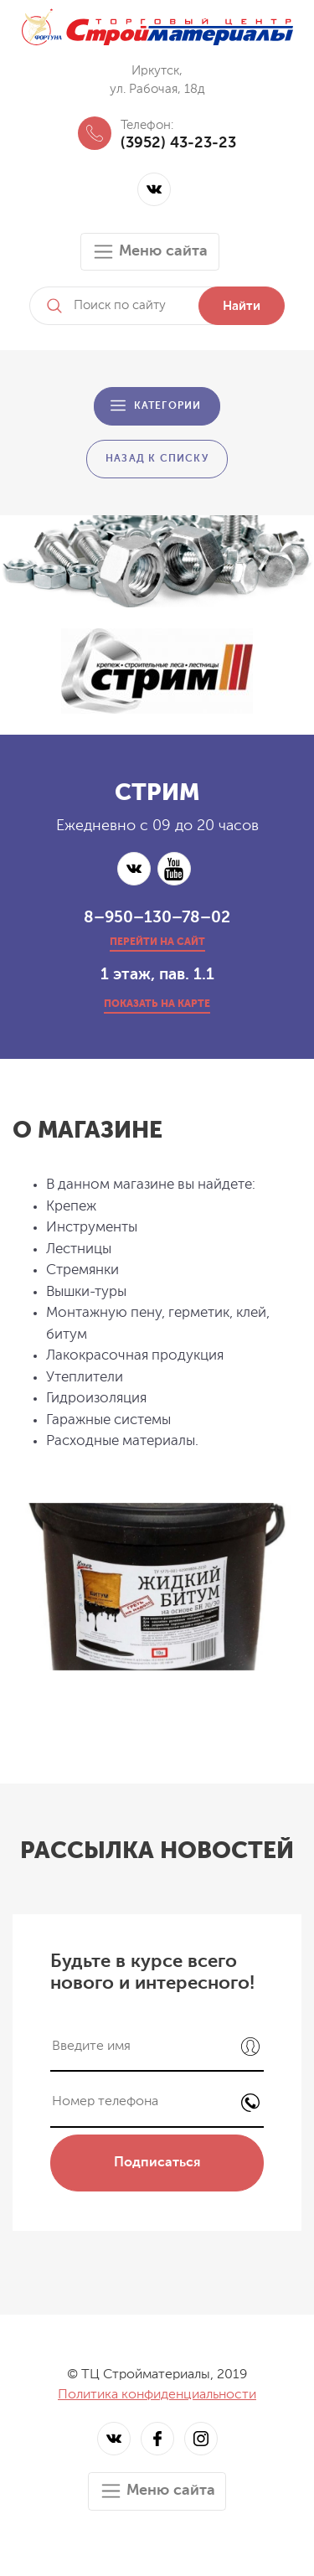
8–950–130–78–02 (157, 918)
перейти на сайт (157, 942)
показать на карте (157, 1004)
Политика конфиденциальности (157, 2395)
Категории (168, 406)
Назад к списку (157, 459)
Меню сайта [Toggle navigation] (150, 251)
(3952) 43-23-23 (178, 143)
